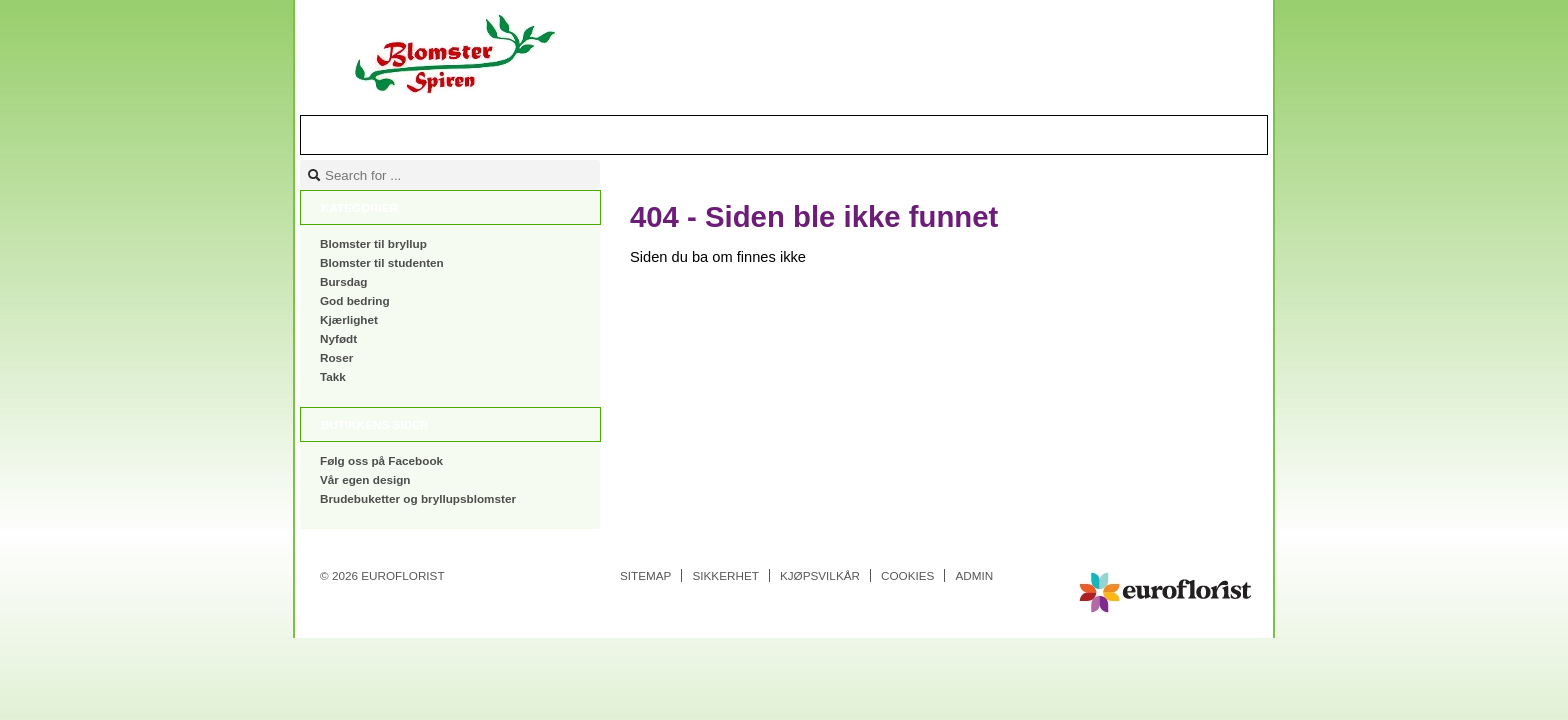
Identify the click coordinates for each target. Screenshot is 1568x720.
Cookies (907, 575)
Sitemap (645, 575)
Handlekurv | (1153, 134)
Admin (974, 575)
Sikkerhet (725, 575)
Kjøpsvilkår (820, 575)
